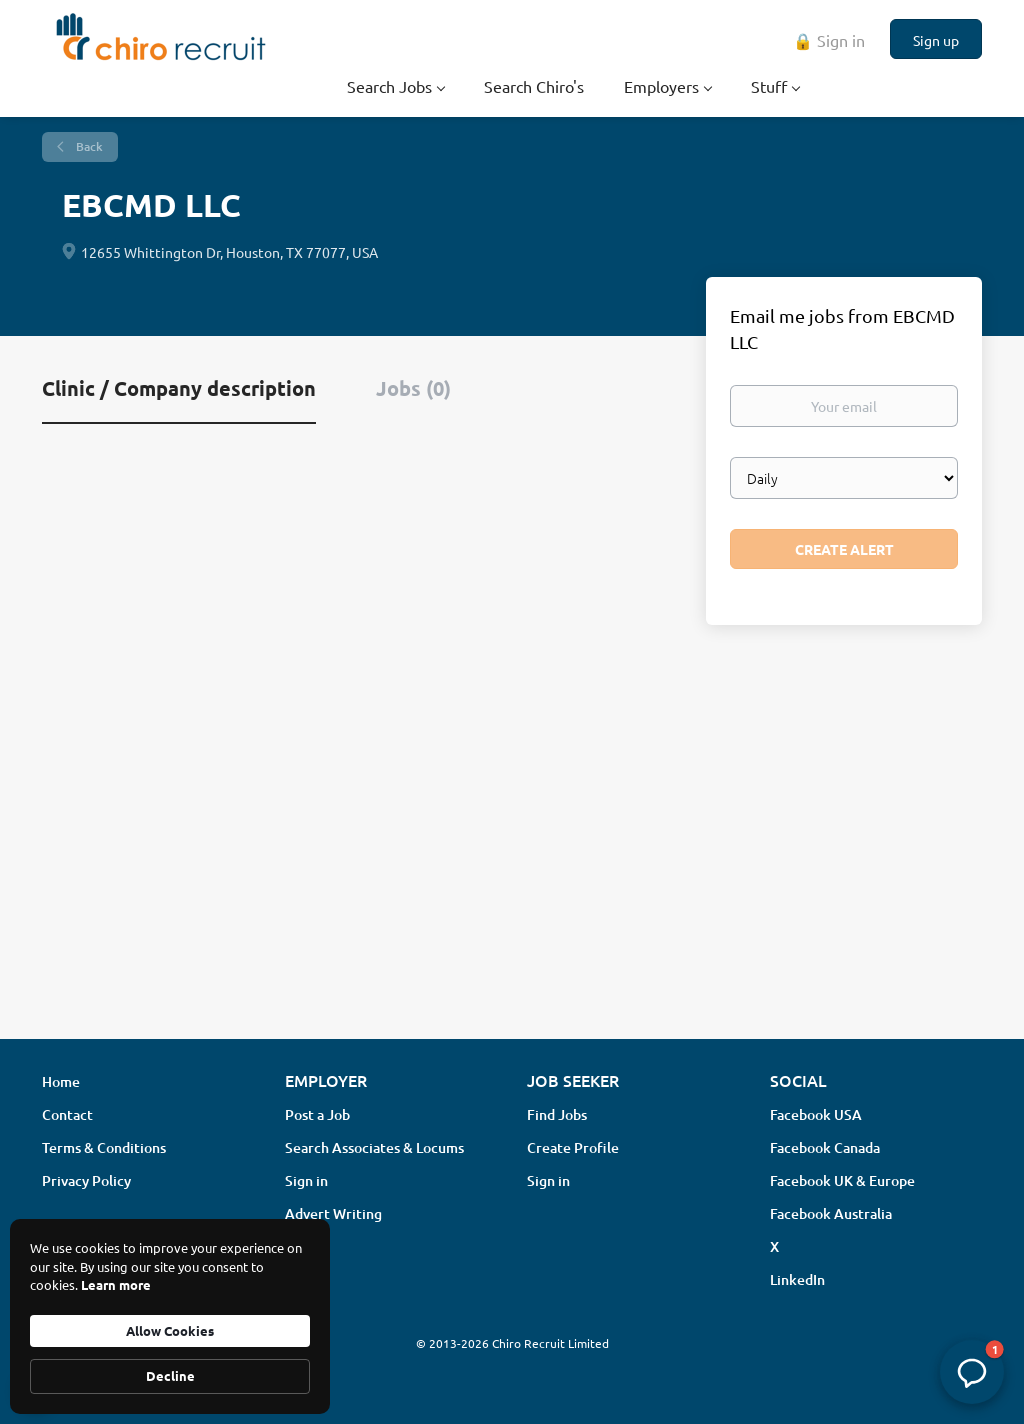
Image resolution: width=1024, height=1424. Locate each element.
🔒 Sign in (829, 40)
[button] (972, 1372)
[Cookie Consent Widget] (170, 1316)
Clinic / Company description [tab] (179, 388)
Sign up (936, 40)
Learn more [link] (116, 1284)
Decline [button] (170, 1375)
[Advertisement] (512, 865)
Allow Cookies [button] (170, 1330)
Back (88, 146)
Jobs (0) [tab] (413, 388)
